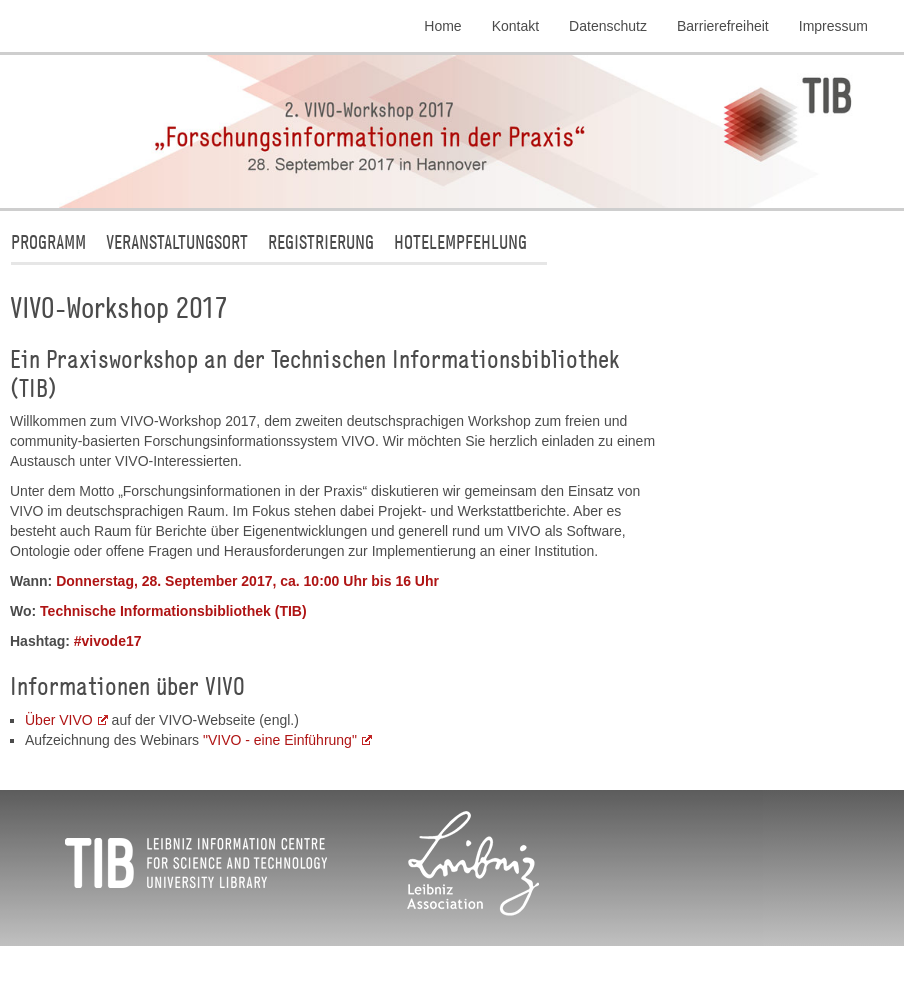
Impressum (833, 26)
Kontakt (515, 26)
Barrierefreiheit (723, 26)
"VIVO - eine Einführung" (280, 740)
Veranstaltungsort (177, 241)
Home (442, 26)
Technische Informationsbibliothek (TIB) (173, 611)
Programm (48, 241)
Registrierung (321, 241)
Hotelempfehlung (460, 241)
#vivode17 (108, 641)
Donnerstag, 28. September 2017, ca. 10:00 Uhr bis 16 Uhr (247, 581)
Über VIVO (59, 720)
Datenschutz (608, 26)
